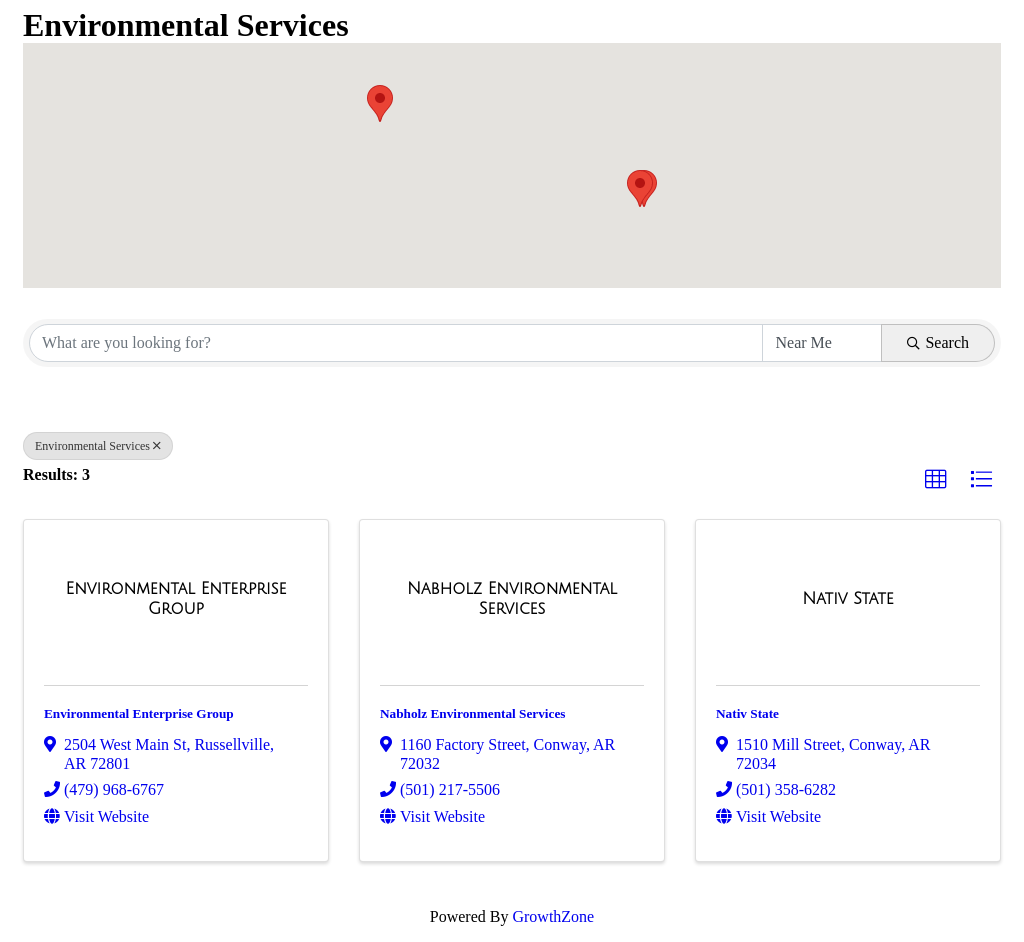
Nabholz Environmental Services (472, 713)
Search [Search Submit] (938, 342)
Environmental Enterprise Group (139, 713)
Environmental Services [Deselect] (98, 446)
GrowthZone (553, 916)
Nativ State (747, 713)
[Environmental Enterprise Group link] (176, 598)
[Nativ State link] (847, 599)
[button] (380, 103)
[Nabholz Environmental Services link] (512, 598)
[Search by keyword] (396, 343)
